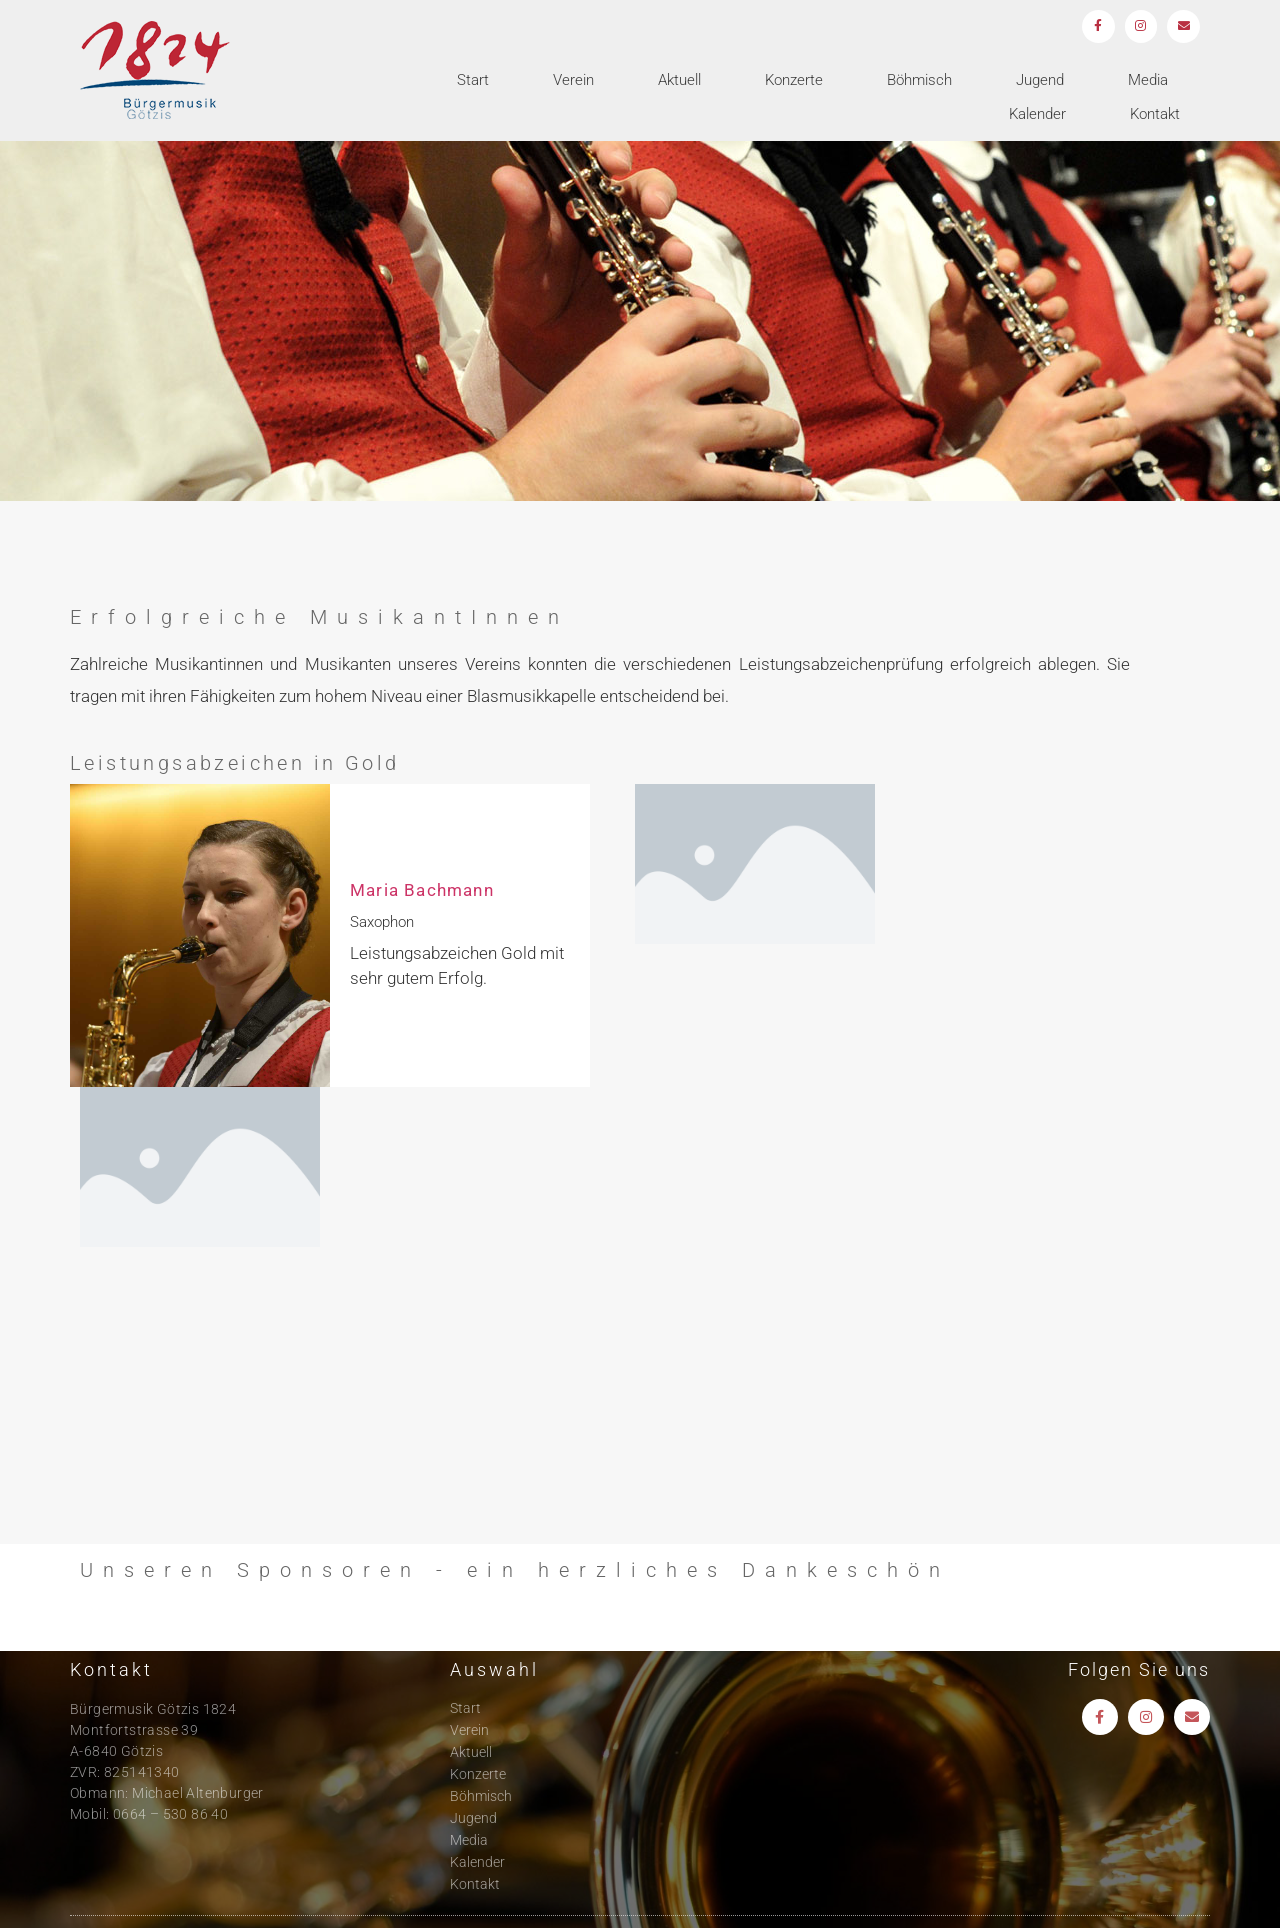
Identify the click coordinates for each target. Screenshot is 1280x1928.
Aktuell (679, 83)
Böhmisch (919, 83)
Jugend (1040, 83)
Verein (573, 83)
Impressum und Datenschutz (1117, 1898)
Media (1148, 83)
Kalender (1037, 117)
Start (473, 83)
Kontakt (1155, 117)
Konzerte (794, 83)
